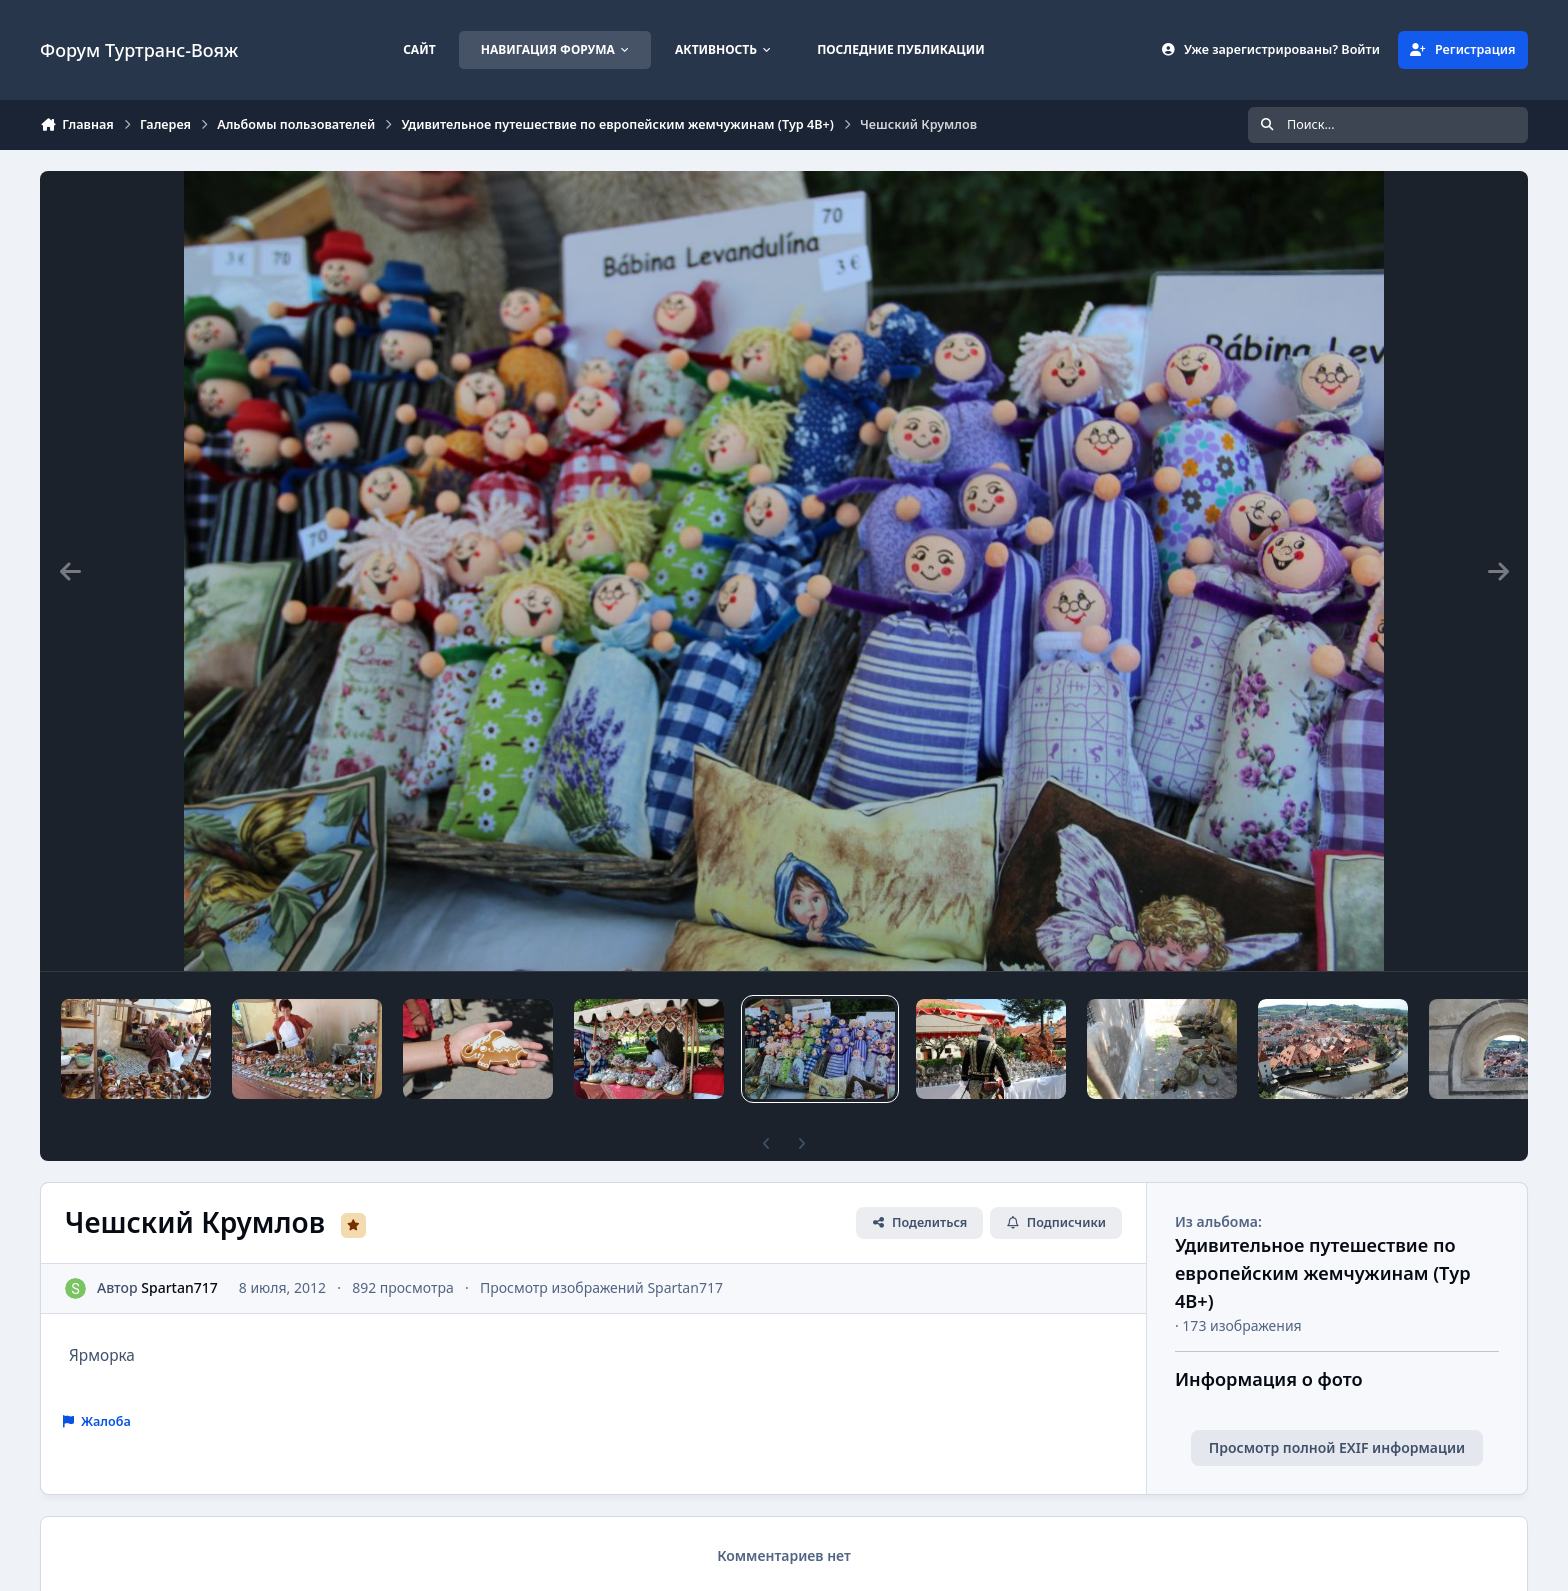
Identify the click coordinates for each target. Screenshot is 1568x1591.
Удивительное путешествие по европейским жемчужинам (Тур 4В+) (1323, 1272)
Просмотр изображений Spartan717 (601, 1287)
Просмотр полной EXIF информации (1337, 1447)
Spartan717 (179, 1287)
